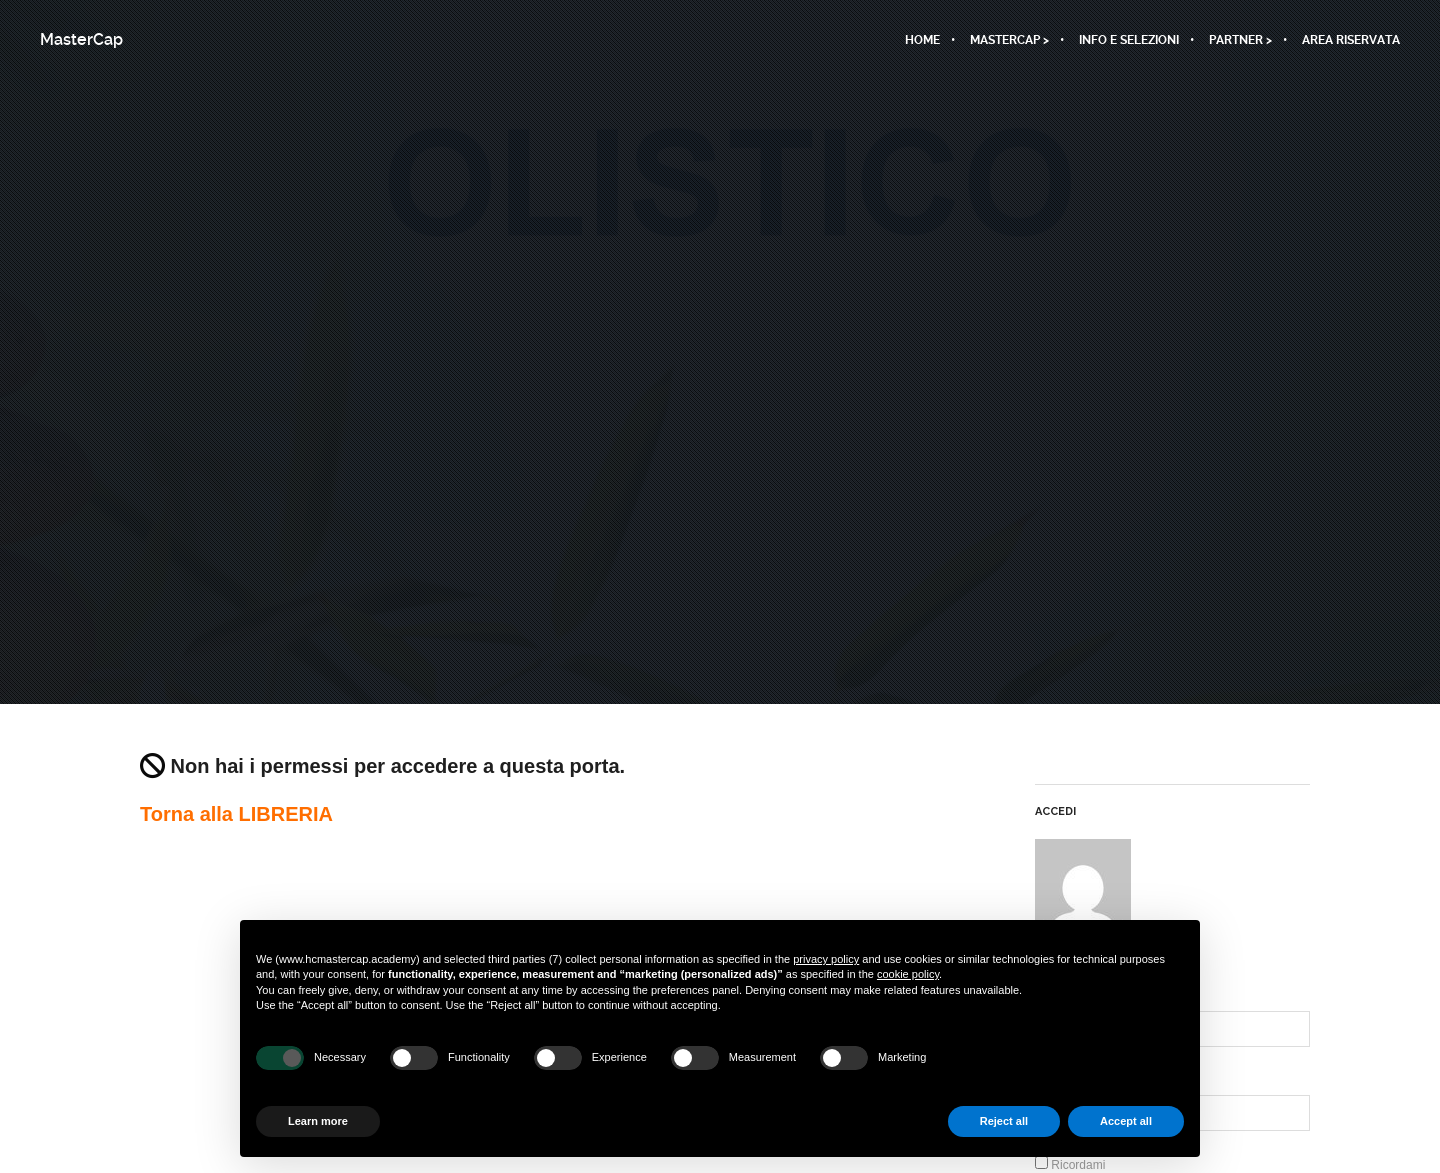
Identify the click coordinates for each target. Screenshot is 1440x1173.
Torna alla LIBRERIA (236, 814)
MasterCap (81, 39)
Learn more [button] (318, 1121)
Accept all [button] (1126, 1121)
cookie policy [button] (908, 974)
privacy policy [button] (826, 959)
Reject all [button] (1004, 1121)
